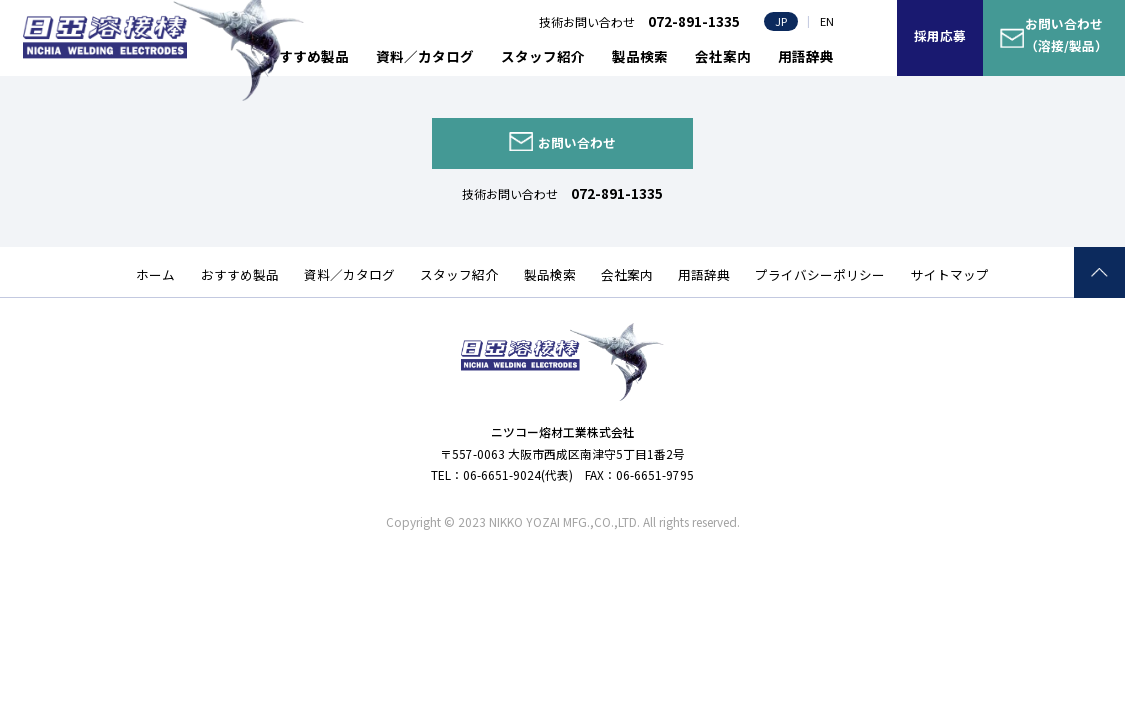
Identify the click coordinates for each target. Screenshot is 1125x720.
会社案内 (723, 56)
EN (827, 21)
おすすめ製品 (307, 56)
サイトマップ (950, 274)
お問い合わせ (577, 142)
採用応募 (940, 35)
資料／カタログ (425, 56)
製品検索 (640, 56)
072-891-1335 (617, 193)
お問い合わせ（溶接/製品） (1066, 35)
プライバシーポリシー (820, 274)
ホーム (155, 274)
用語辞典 (806, 56)
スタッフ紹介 (543, 56)
